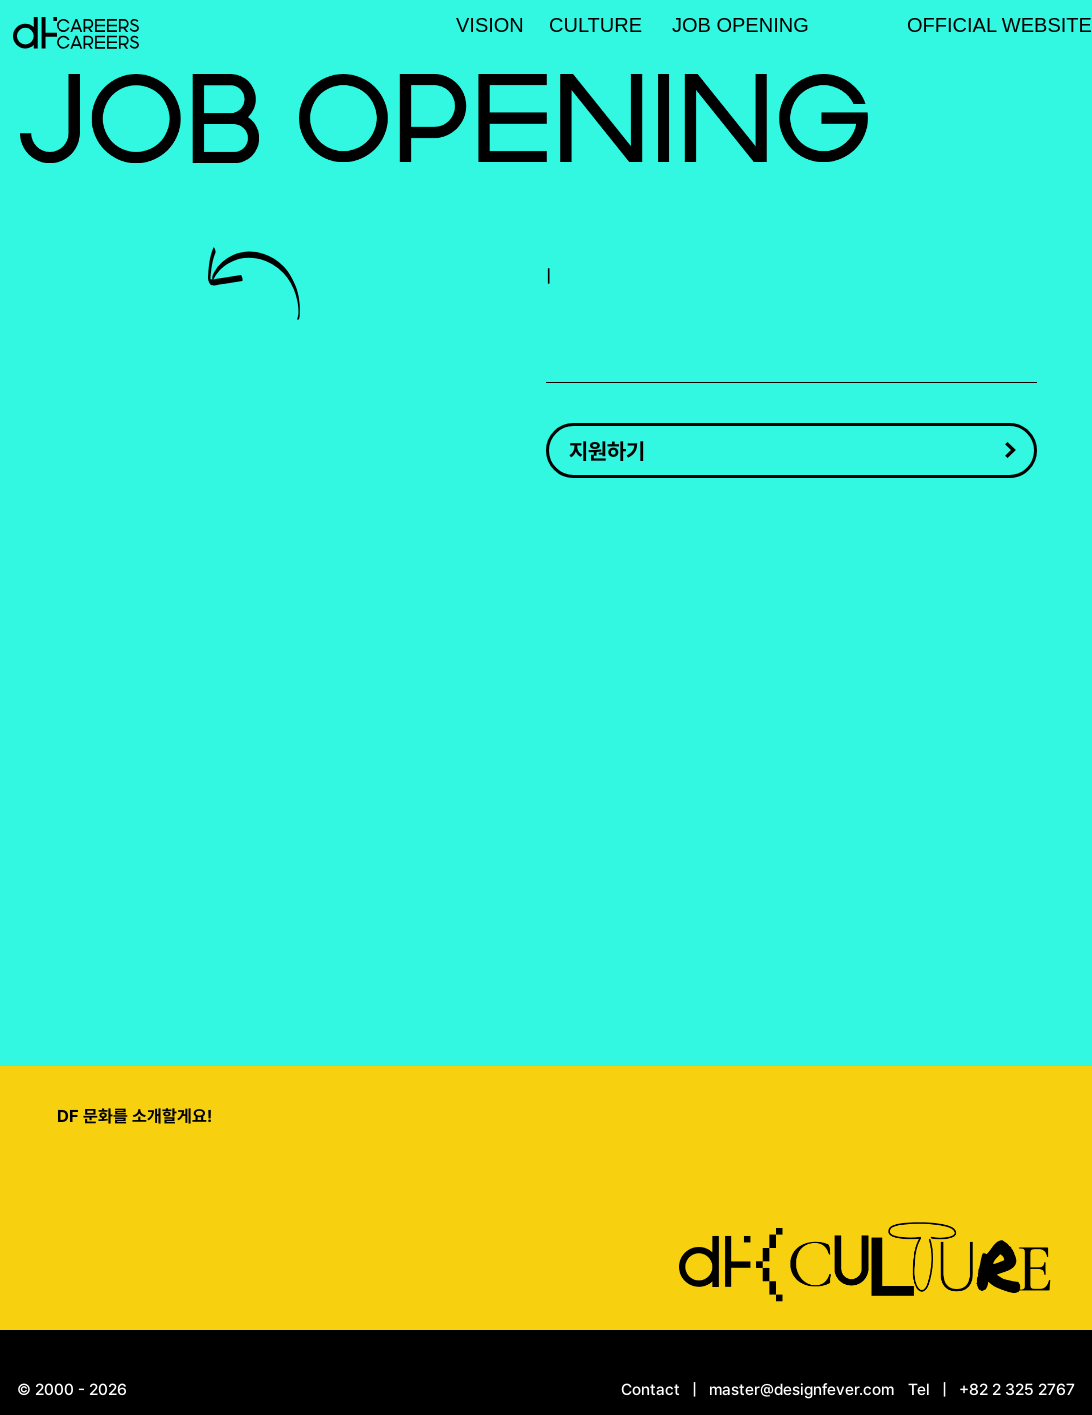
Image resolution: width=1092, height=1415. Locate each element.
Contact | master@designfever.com (757, 1389)
